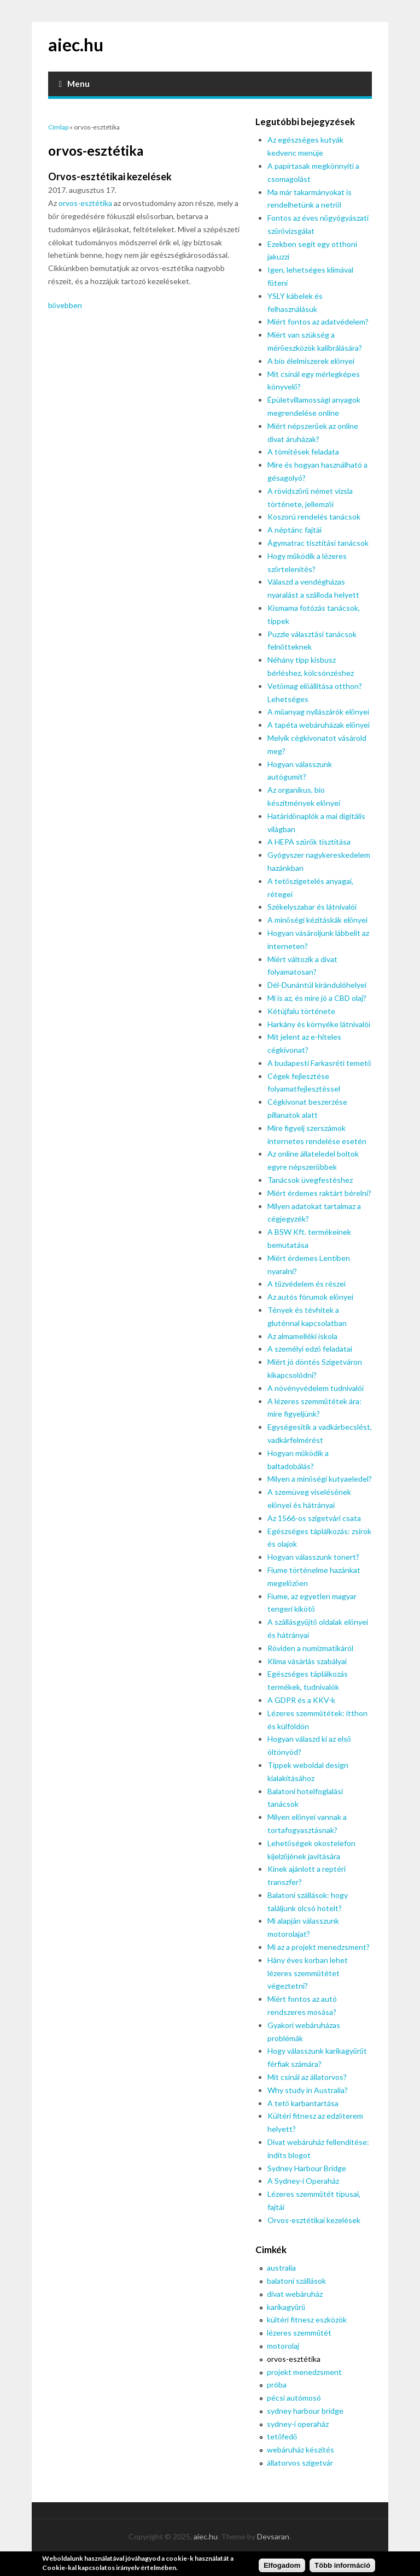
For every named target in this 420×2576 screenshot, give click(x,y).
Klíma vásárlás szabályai (307, 1661)
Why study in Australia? (307, 2090)
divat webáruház (295, 2293)
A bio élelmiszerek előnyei (310, 361)
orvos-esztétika (85, 203)
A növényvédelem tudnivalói (315, 1388)
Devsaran (273, 2536)
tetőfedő (282, 2436)
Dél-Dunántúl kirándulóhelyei (316, 984)
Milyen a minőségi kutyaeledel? (319, 1478)
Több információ (342, 2567)
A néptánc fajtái (294, 529)
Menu (74, 84)
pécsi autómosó (294, 2397)
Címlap (58, 127)
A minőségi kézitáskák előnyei (317, 919)
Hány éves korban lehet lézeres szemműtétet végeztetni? (307, 1973)
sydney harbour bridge (305, 2410)
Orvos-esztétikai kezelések (110, 176)
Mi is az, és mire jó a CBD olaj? (316, 998)
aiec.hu (75, 44)
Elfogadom (282, 2567)
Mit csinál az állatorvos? (307, 2077)
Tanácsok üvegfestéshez (310, 1179)
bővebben (65, 305)
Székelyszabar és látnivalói (312, 906)
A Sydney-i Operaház (303, 2180)
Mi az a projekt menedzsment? (318, 1947)
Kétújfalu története (301, 1011)
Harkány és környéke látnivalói (318, 1024)
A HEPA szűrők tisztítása (309, 841)
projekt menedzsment (304, 2372)
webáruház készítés (300, 2449)
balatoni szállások (296, 2280)
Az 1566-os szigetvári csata (314, 1518)
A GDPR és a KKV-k (301, 1700)
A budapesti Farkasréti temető (319, 1063)
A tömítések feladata (303, 451)
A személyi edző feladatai (309, 1348)
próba (277, 2384)
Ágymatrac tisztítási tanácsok (318, 542)
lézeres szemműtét (299, 2332)
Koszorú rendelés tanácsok (313, 516)
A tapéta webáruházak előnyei (318, 724)
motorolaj (283, 2345)
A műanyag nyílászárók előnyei (318, 711)
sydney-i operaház (298, 2423)
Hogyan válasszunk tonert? (313, 1556)
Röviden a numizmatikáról (310, 1648)
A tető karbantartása (303, 2103)
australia (281, 2267)
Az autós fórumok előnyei (310, 1296)
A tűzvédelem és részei (306, 1283)
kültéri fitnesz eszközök (307, 2319)
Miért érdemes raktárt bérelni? (319, 1193)
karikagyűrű (286, 2307)
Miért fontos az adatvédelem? (318, 321)
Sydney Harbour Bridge (306, 2168)
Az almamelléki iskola (302, 1336)
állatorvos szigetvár (300, 2462)
